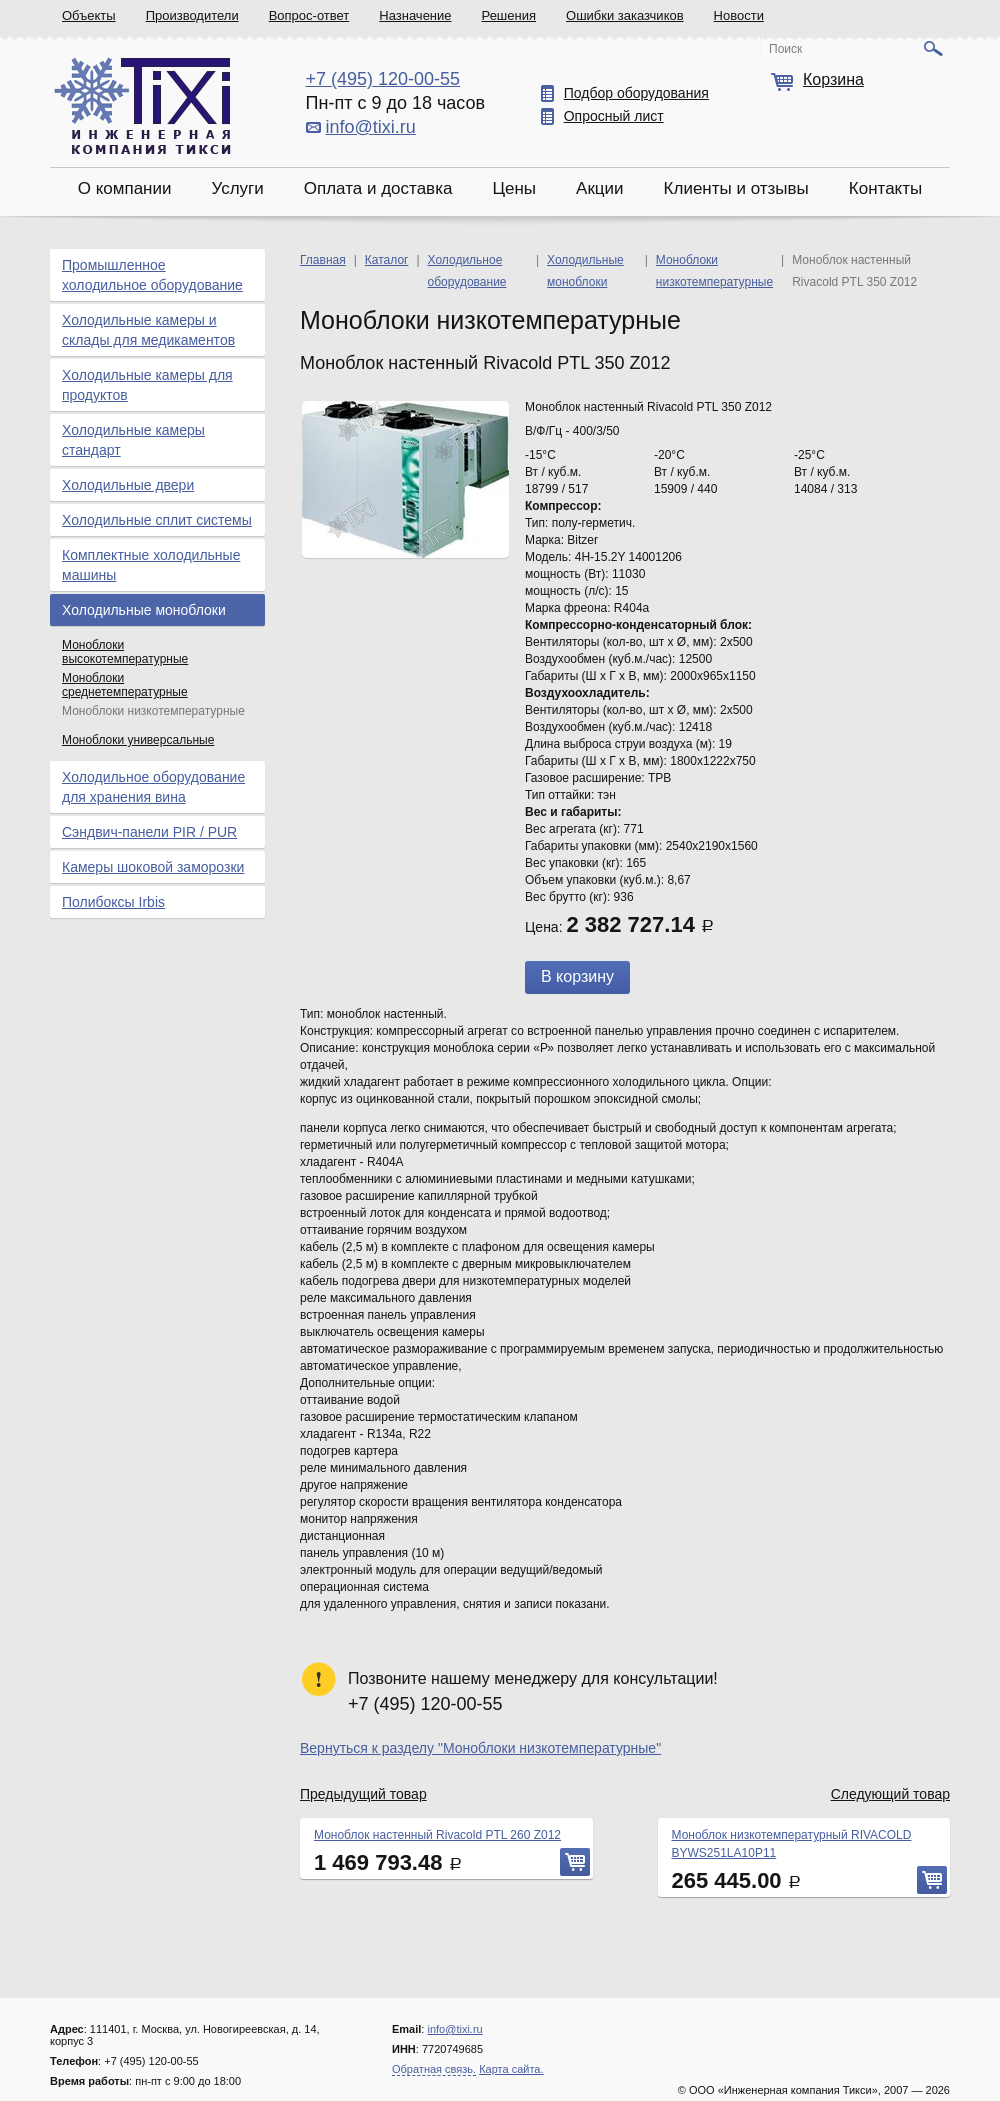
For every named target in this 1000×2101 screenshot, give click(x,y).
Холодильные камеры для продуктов (147, 385)
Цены (514, 188)
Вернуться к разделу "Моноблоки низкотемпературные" (480, 1748)
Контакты (885, 188)
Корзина (833, 79)
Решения (509, 15)
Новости (739, 15)
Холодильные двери (128, 485)
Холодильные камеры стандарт (133, 440)
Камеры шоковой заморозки (153, 867)
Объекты (89, 15)
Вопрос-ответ (309, 15)
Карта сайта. (511, 2069)
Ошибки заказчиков (625, 15)
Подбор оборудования (636, 93)
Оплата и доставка (378, 188)
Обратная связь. (434, 2069)
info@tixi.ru (371, 127)
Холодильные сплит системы (157, 520)
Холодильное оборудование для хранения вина (153, 787)
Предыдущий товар (363, 1794)
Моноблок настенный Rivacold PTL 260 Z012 (437, 1835)
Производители (192, 15)
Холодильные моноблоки (144, 610)
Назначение (415, 15)
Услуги (237, 188)
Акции (600, 188)
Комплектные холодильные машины (151, 565)
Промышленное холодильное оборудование (152, 275)
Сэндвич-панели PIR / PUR (149, 832)
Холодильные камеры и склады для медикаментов (148, 330)
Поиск (785, 49)
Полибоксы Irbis (113, 902)
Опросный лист (614, 116)
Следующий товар (890, 1794)
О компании (125, 188)
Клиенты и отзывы (736, 188)
